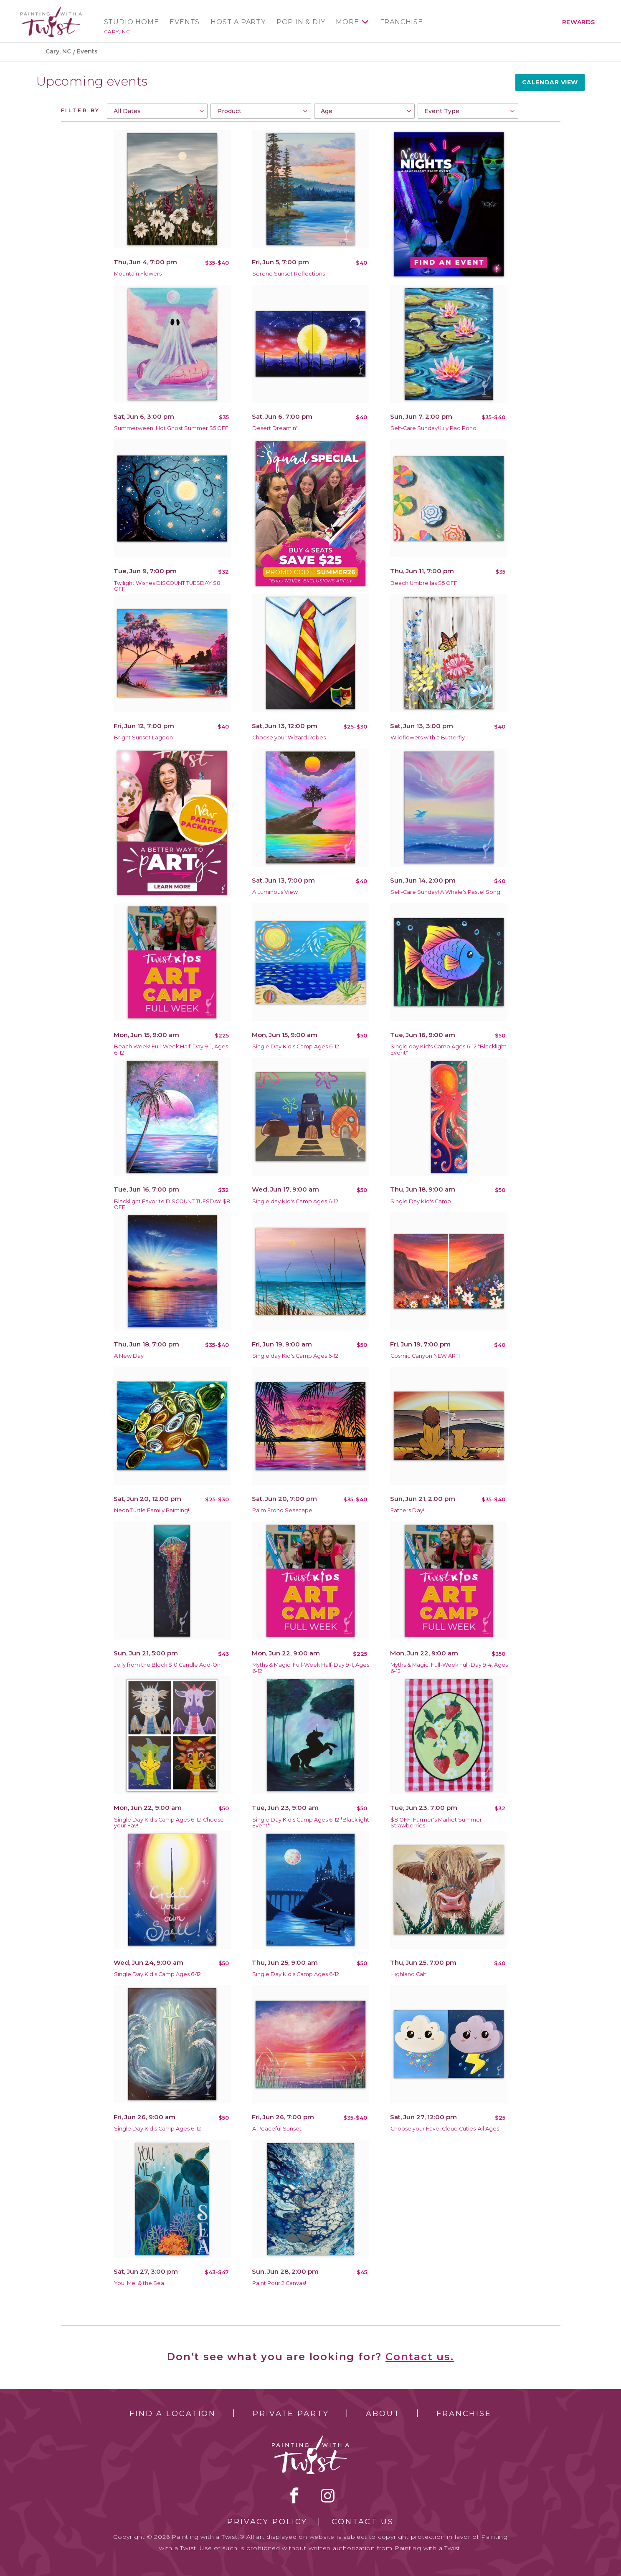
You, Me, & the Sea (139, 2283)
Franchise (401, 22)
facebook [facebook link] (294, 2495)
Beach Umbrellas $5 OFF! (424, 583)
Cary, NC (117, 31)
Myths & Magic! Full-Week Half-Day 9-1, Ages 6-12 (310, 1668)
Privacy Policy (267, 2521)
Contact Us (363, 2521)
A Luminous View (275, 892)
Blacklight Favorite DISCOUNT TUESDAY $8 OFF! (172, 1204)
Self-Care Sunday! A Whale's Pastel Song (445, 892)
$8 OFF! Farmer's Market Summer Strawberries (436, 1823)
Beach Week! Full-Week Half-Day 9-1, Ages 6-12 (171, 1049)
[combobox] (157, 111)
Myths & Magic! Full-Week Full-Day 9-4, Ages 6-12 (449, 1668)
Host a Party (238, 22)
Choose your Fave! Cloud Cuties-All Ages (444, 2129)
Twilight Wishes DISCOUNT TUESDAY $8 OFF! (167, 586)
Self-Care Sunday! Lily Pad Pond (433, 428)
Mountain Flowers (138, 274)
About (383, 2413)
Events (185, 22)
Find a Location (172, 2413)
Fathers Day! (407, 1510)
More (347, 22)
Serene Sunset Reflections (288, 274)
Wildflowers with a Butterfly (427, 737)
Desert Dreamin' (274, 428)
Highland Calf (408, 1974)
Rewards (578, 22)
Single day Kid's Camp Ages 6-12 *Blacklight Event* (448, 1049)
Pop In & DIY (300, 22)
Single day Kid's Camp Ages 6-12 (295, 1201)
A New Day (129, 1356)
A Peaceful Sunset (277, 2129)
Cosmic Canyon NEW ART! (425, 1356)
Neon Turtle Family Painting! (151, 1510)
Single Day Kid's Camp (420, 1201)
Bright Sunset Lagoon (143, 737)
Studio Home (131, 22)
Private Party (291, 2413)
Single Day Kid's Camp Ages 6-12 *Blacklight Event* (310, 1823)
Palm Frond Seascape (282, 1510)
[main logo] (51, 10)
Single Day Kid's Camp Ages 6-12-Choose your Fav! (169, 1823)
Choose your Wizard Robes (289, 737)
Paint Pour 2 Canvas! (279, 2283)
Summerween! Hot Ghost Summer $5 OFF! (172, 428)
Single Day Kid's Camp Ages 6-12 (295, 1046)
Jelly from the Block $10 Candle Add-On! (168, 1665)
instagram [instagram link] (328, 2495)
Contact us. (419, 2357)
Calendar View (550, 82)
